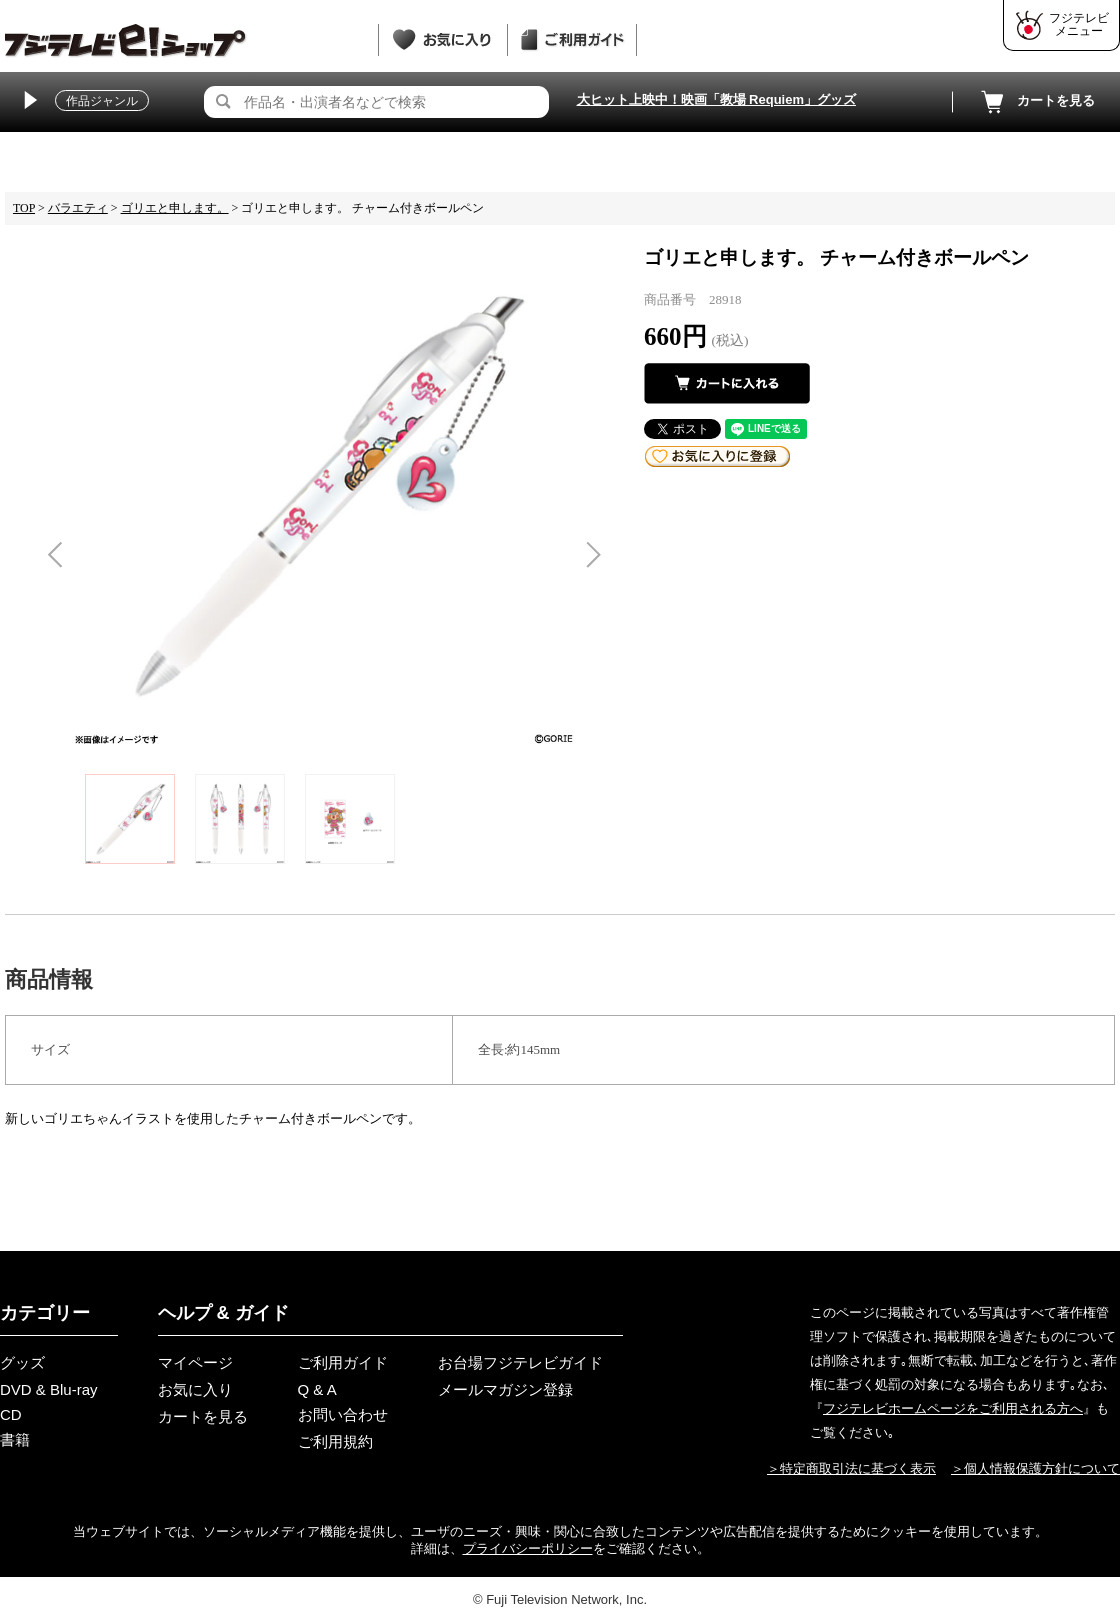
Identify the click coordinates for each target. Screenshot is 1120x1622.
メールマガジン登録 (505, 1389)
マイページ (195, 1362)
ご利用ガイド (343, 1362)
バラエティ (78, 208)
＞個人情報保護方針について (1035, 1468)
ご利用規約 (335, 1441)
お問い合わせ (343, 1414)
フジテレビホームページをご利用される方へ (953, 1408)
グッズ (22, 1362)
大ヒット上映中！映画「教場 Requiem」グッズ (717, 99)
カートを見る (1036, 102)
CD (11, 1414)
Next (594, 555)
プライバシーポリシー (528, 1548)
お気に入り (195, 1389)
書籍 (15, 1439)
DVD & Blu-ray (49, 1389)
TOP (24, 208)
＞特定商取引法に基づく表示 (851, 1468)
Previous (55, 555)
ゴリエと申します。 (175, 208)
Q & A (317, 1389)
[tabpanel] (324, 494)
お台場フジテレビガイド (520, 1362)
